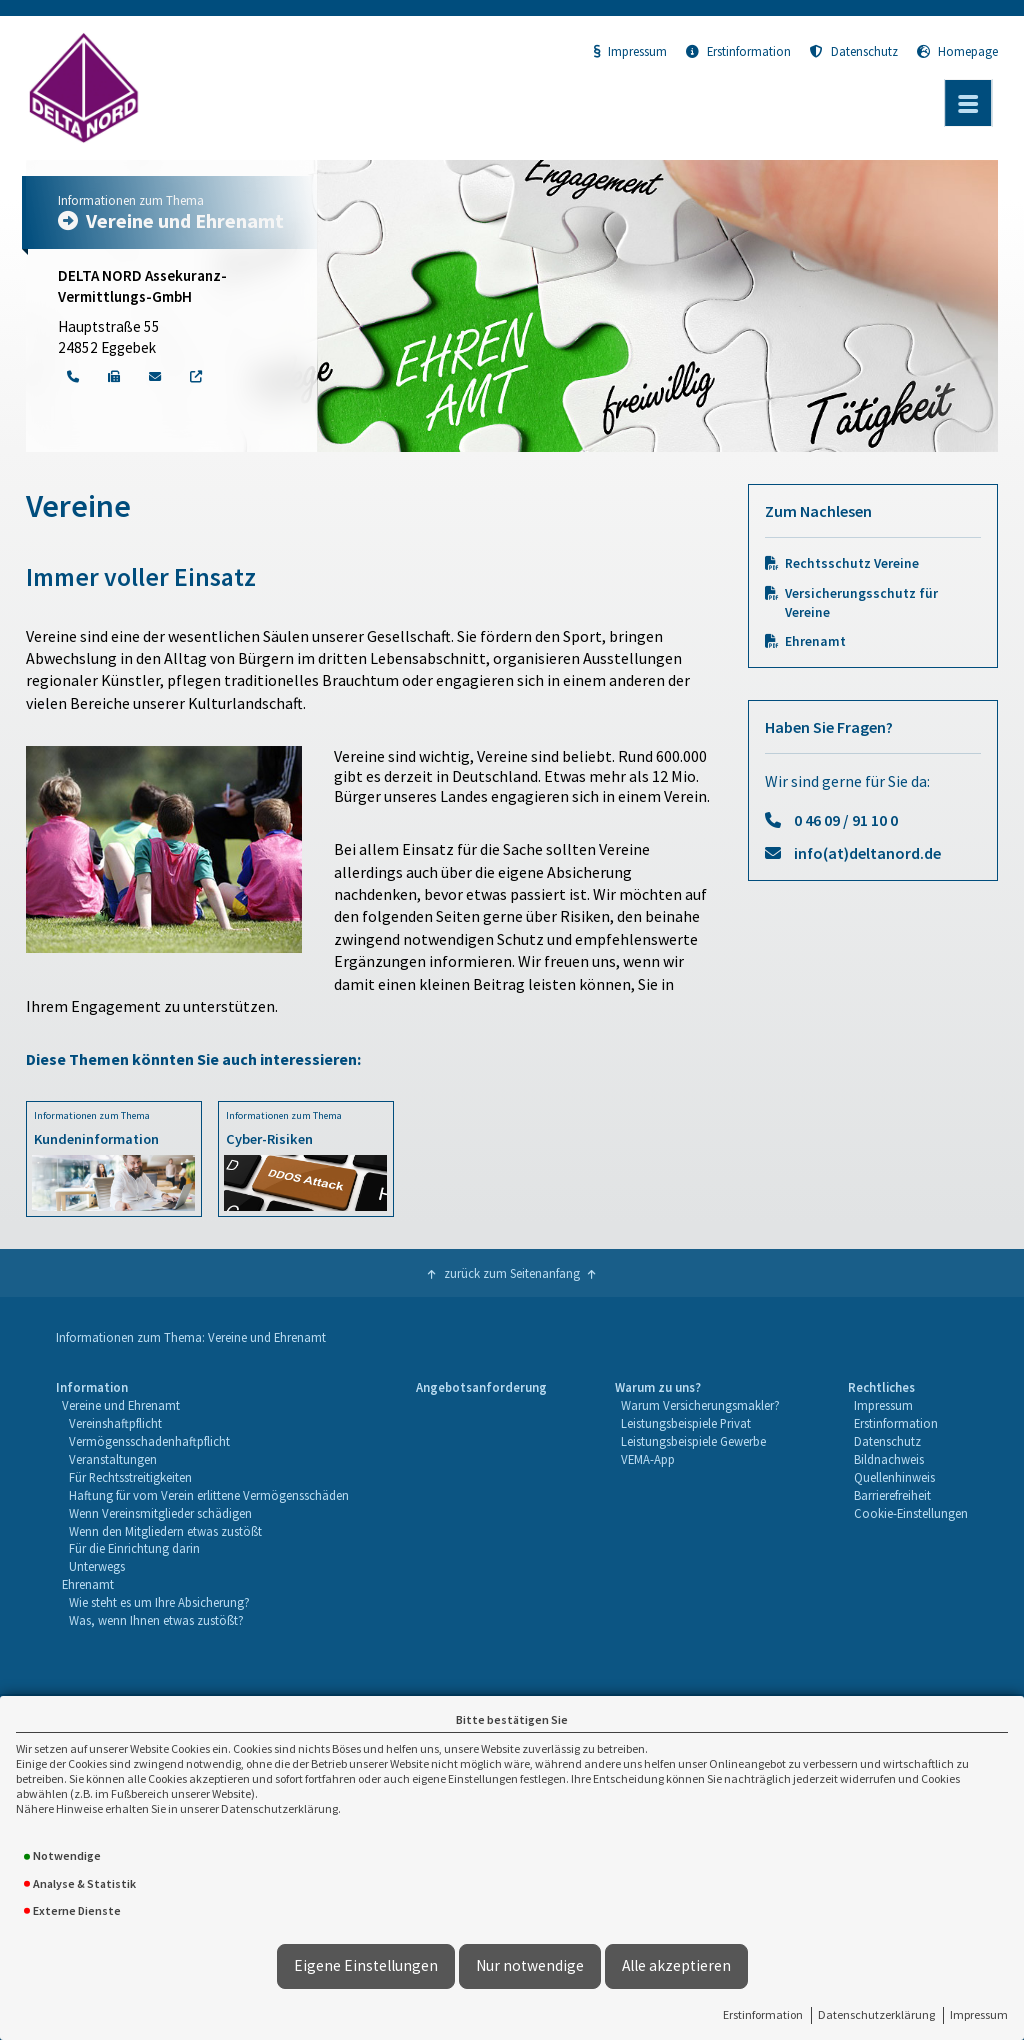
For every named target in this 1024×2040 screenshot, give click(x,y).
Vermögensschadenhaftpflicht (149, 1441)
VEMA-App (648, 1459)
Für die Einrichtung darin (134, 1548)
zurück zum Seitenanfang (512, 1273)
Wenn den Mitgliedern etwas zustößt (165, 1531)
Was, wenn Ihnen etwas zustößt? (156, 1620)
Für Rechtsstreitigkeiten (130, 1477)
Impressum (979, 2014)
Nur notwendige (530, 1965)
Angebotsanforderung (481, 1387)
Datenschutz (854, 51)
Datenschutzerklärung (876, 2014)
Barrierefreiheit (892, 1495)
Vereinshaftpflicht (115, 1423)
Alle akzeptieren (676, 1965)
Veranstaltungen (113, 1459)
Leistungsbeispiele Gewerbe (693, 1441)
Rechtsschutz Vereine (852, 563)
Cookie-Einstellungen (911, 1513)
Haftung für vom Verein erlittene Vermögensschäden (209, 1495)
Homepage (957, 51)
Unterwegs (97, 1566)
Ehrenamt (815, 641)
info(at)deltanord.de (867, 853)
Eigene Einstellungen (366, 1965)
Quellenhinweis (894, 1477)
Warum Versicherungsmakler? (700, 1405)
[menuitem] (202, 1504)
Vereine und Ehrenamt (121, 1405)
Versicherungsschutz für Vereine (861, 603)
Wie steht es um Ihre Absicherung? (159, 1602)
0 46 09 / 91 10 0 (846, 820)
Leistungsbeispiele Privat (686, 1423)
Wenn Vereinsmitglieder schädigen (160, 1513)
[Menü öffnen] (968, 103)
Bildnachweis (889, 1459)
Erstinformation (763, 2014)
